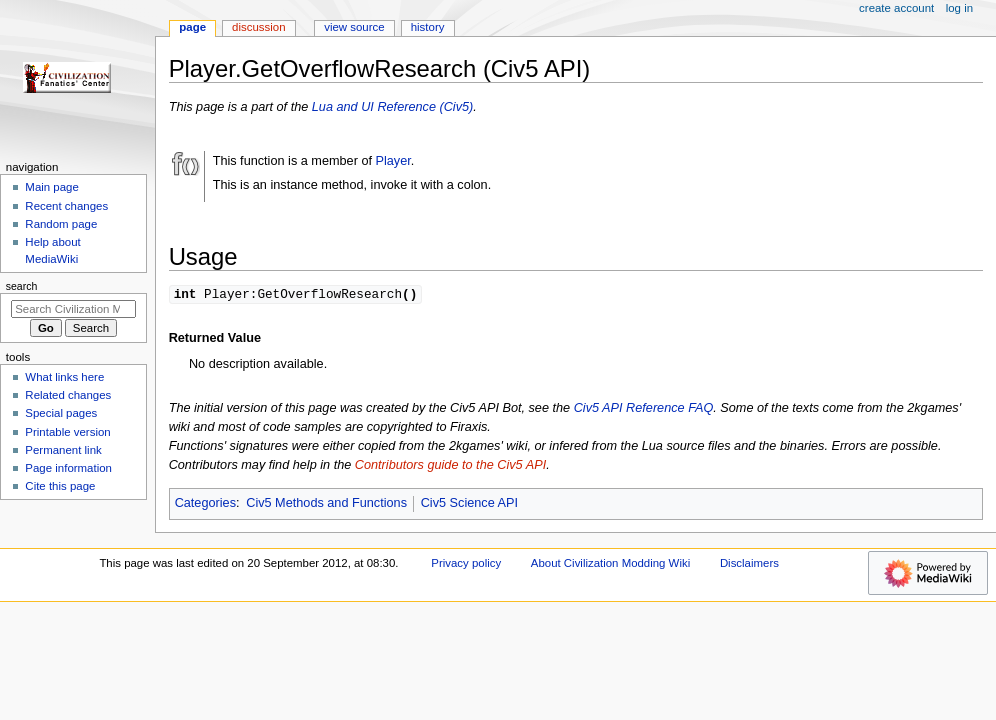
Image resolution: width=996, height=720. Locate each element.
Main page (52, 187)
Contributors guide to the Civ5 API (450, 466)
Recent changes (66, 206)
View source (354, 27)
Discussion (258, 27)
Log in (959, 8)
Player (393, 161)
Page (192, 27)
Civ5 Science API (469, 504)
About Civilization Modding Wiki (610, 564)
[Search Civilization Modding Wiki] (73, 309)
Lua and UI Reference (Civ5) (393, 107)
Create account (896, 8)
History (428, 27)
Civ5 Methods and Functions (326, 504)
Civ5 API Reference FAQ (644, 409)
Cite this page (60, 486)
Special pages (61, 413)
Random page (61, 224)
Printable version (67, 432)
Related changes (68, 395)
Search (22, 286)
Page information (68, 468)
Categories (205, 504)
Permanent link (63, 450)
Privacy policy (466, 564)
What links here (64, 377)
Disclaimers (749, 564)
